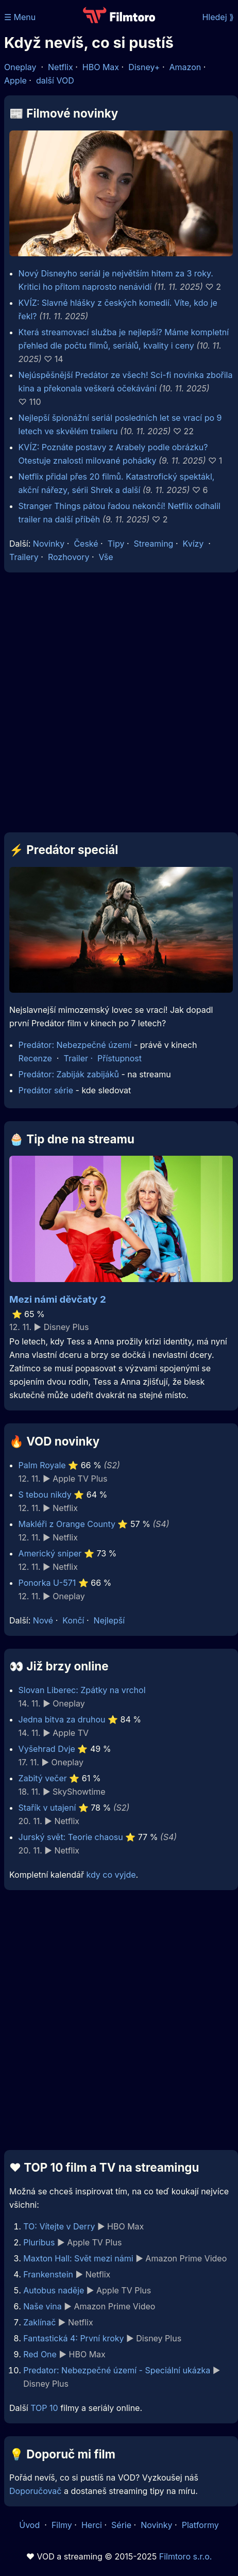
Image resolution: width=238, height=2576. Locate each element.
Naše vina (42, 2306)
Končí (73, 1620)
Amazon (185, 67)
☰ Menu (20, 17)
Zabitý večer (43, 1778)
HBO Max (100, 67)
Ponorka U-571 (47, 1583)
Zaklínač (39, 2322)
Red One (40, 2354)
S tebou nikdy (45, 1494)
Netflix (60, 67)
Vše (106, 557)
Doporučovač (35, 2491)
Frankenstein (48, 2274)
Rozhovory (69, 557)
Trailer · (80, 1058)
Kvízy (193, 543)
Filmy (62, 2525)
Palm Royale (42, 1465)
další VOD (55, 80)
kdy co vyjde (111, 1874)
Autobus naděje (53, 2290)
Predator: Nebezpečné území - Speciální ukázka (116, 2370)
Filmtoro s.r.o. (185, 2556)
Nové (43, 1620)
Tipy (116, 543)
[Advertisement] (116, 702)
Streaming (154, 543)
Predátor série (46, 1090)
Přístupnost (119, 1058)
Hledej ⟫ (218, 17)
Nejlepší (109, 1620)
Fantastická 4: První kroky (73, 2338)
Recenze (35, 1058)
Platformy (200, 2525)
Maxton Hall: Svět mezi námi (78, 2258)
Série (121, 2525)
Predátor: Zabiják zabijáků (69, 1074)
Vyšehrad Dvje (47, 1749)
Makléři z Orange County (67, 1524)
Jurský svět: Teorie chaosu (71, 1837)
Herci (91, 2525)
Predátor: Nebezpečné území (75, 1045)
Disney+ (144, 67)
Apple (15, 80)
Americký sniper (50, 1553)
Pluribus (39, 2242)
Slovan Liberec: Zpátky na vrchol (82, 1690)
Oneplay (20, 67)
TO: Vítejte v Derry (59, 2226)
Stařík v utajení (47, 1807)
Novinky (48, 543)
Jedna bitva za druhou (62, 1719)
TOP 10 (44, 2408)
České (86, 543)
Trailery (24, 557)
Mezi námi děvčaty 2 (57, 1299)
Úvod (30, 2525)
